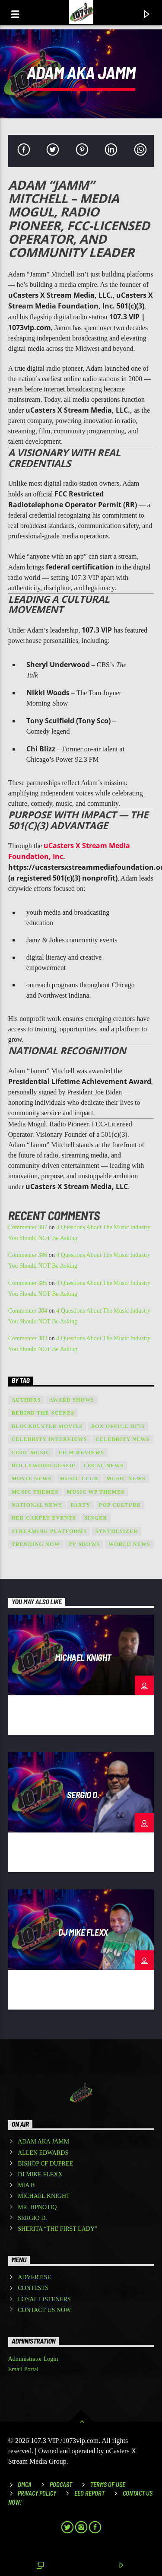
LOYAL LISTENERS (44, 2299)
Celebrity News (122, 1439)
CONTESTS (33, 2288)
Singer (95, 1518)
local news (104, 1466)
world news (129, 1544)
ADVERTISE (34, 2277)
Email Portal (23, 2369)
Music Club (79, 1479)
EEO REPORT (89, 2493)
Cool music (31, 1453)
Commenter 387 (28, 1227)
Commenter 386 (28, 1255)
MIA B (26, 2185)
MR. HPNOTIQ (37, 2207)
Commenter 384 (28, 1310)
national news (37, 1505)
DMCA (25, 2484)
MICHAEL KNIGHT (83, 1657)
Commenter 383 (28, 1338)
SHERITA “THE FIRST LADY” (57, 2229)
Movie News (31, 1479)
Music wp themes (96, 1492)
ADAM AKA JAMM (43, 2141)
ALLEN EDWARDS (43, 2153)
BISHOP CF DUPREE (45, 2163)
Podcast (61, 2484)
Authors (26, 1400)
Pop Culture (120, 1505)
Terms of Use (107, 2484)
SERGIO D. (83, 1794)
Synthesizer (116, 1531)
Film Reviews (81, 1453)
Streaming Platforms (49, 1531)
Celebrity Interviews (49, 1439)
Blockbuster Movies (47, 1426)
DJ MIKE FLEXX (83, 1932)
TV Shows (84, 1544)
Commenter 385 (28, 1283)
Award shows (71, 1400)
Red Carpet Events (44, 1518)
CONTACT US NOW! (45, 2310)
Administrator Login (33, 2359)
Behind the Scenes (43, 1413)
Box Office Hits (118, 1426)
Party (80, 1505)
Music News (125, 1479)
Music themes (35, 1492)
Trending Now (36, 1544)
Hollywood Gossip (44, 1466)
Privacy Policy (37, 2493)
